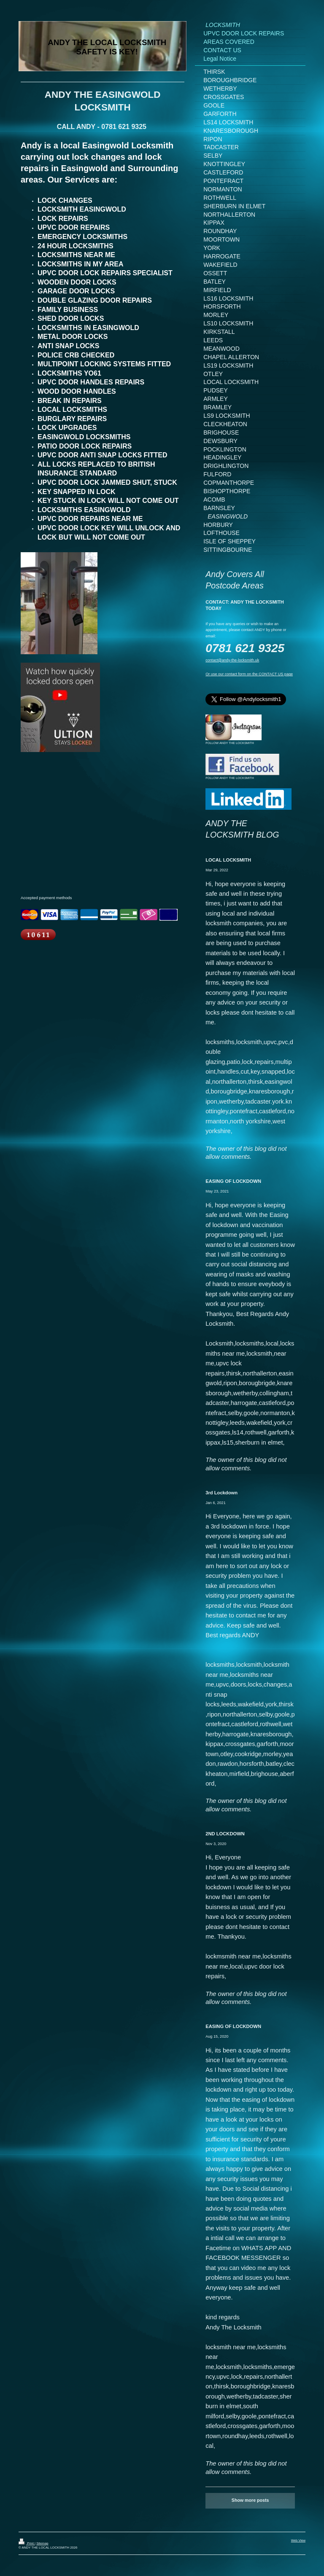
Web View (298, 2540)
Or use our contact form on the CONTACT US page (249, 674)
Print (27, 2543)
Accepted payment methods (46, 897)
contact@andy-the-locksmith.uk (232, 660)
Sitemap (42, 2543)
